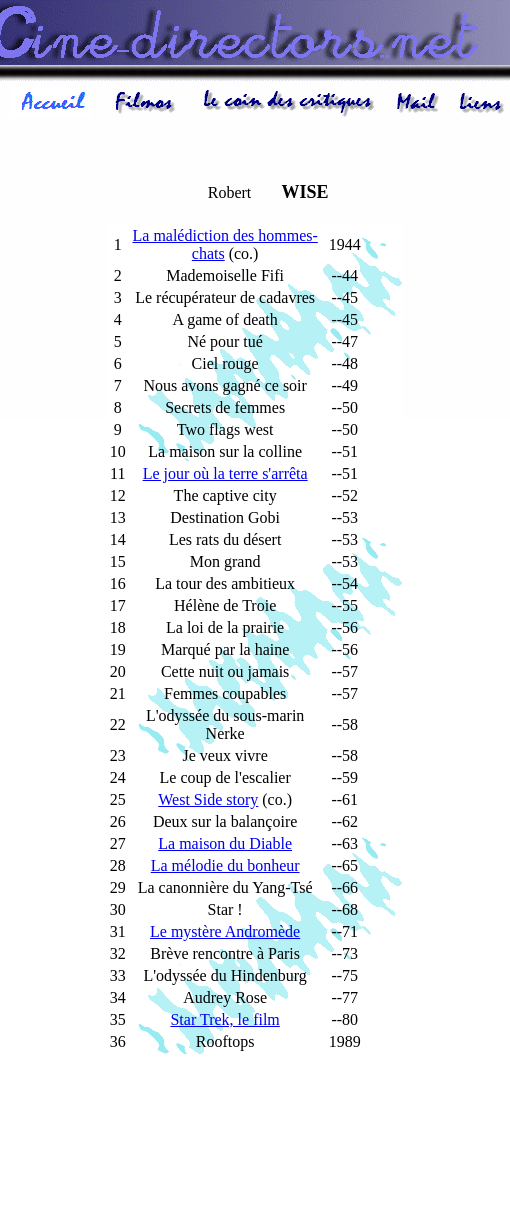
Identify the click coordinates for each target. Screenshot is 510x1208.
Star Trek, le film (224, 1019)
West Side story (208, 799)
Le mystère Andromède (225, 931)
